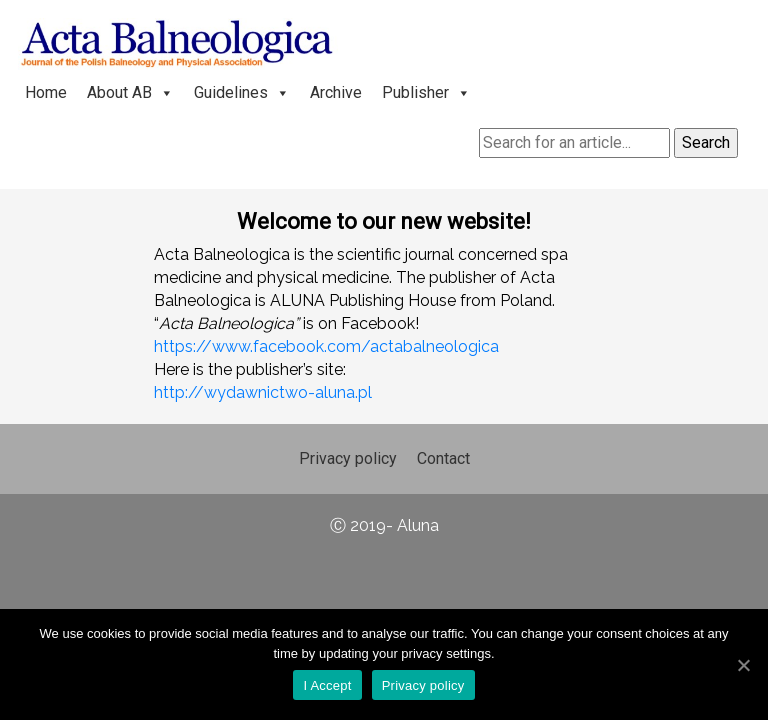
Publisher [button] (426, 92)
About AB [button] (130, 92)
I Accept (327, 685)
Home (46, 92)
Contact (443, 458)
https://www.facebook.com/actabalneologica (326, 346)
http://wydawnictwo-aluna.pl (263, 392)
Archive (336, 92)
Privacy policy (348, 458)
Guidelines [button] (242, 92)
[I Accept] (743, 665)
